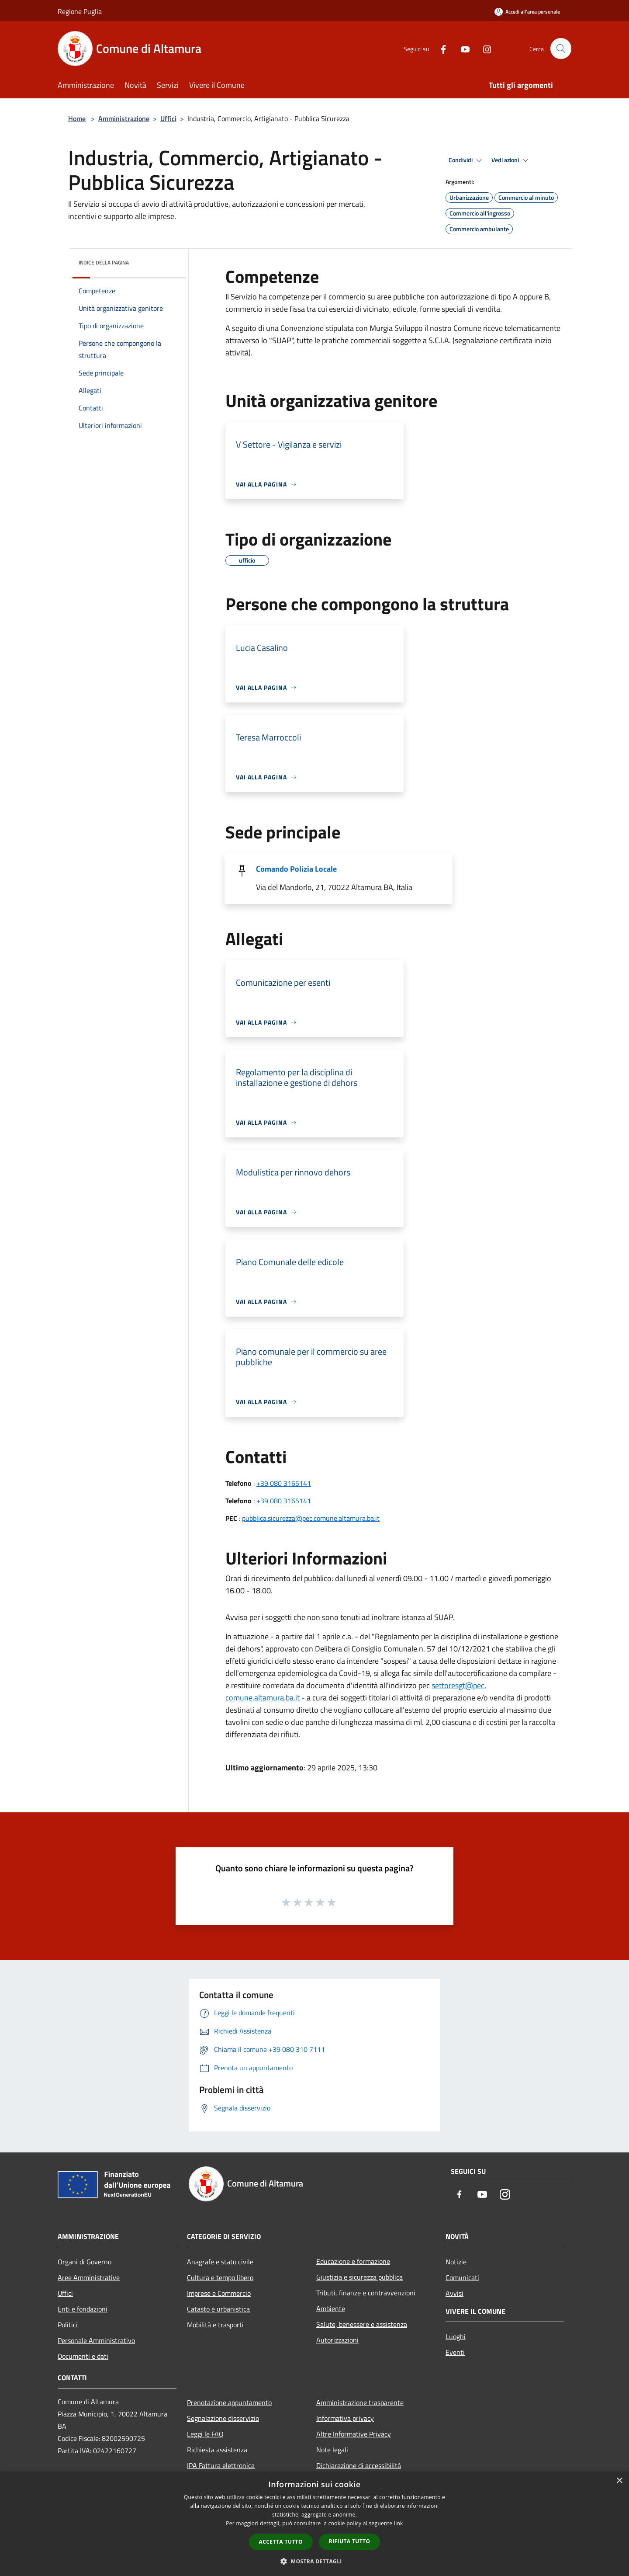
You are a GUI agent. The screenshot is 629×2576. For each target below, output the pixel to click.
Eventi (455, 2352)
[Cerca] (560, 48)
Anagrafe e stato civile (220, 2261)
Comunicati (462, 2277)
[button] (314, 2561)
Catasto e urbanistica (218, 2309)
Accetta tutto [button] (281, 2541)
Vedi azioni (511, 160)
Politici (68, 2324)
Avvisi (454, 2293)
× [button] (619, 2481)
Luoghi (456, 2336)
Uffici (168, 118)
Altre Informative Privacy (353, 2434)
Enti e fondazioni (82, 2309)
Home (77, 118)
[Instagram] (483, 48)
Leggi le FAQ (205, 2434)
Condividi (466, 160)
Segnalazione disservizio (223, 2418)
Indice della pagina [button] (104, 262)
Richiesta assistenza (217, 2449)
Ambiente (330, 2308)
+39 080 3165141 (283, 1483)
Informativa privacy (345, 2418)
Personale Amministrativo (96, 2340)
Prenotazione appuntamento (229, 2402)
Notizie (456, 2261)
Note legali (332, 2449)
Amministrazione (123, 118)
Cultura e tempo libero (220, 2277)
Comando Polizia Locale (296, 869)
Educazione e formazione (353, 2261)
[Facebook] (439, 48)
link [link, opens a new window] (398, 2523)
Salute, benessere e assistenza (361, 2324)
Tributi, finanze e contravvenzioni (365, 2292)
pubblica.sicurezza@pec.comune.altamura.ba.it (311, 1518)
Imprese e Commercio (219, 2293)
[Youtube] (461, 48)
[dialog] (314, 2524)
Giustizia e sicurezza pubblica (359, 2277)
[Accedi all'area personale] (527, 11)
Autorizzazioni (337, 2340)
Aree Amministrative (89, 2277)
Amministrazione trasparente (360, 2402)
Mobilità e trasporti (215, 2324)
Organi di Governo (84, 2261)
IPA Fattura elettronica (221, 2465)
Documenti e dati (83, 2356)
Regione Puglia (80, 11)
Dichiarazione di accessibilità (358, 2465)
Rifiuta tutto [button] (349, 2541)
